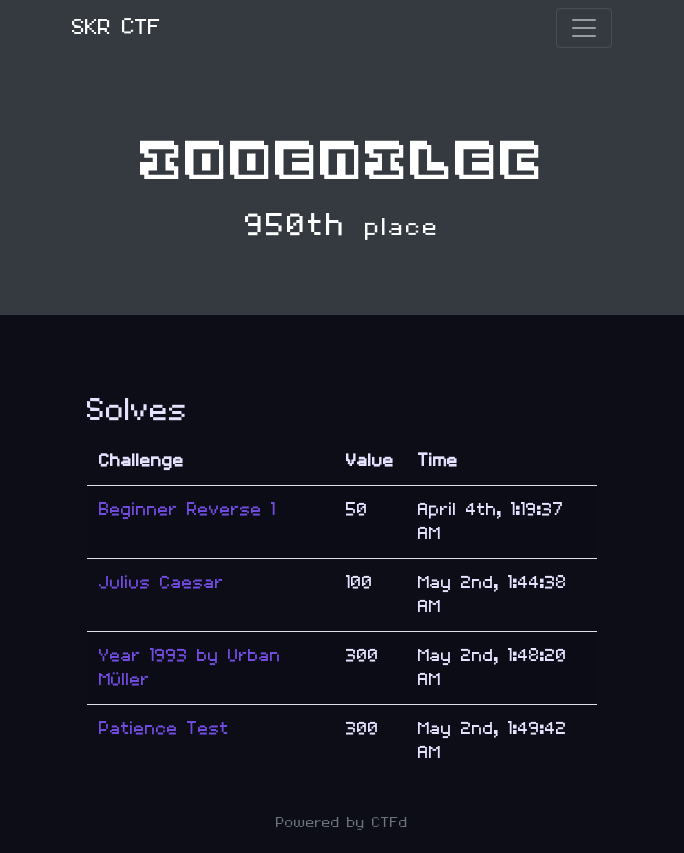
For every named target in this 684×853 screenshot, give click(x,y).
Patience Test (164, 728)
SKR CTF (116, 27)
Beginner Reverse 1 (187, 509)
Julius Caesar (161, 582)
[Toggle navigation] (584, 28)
